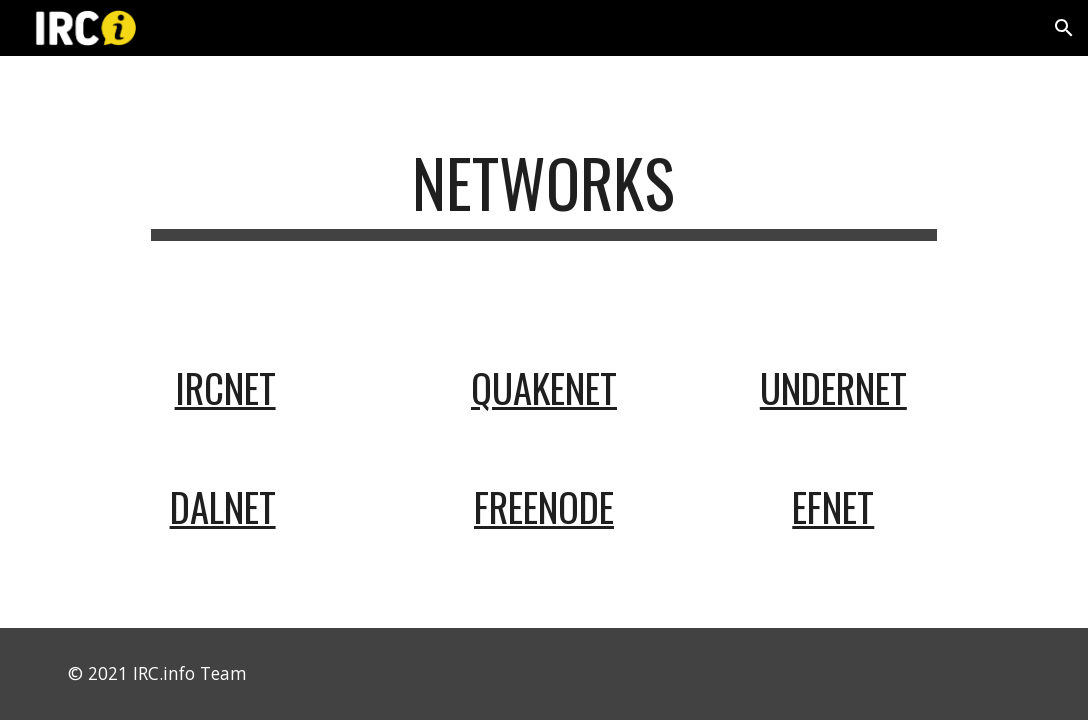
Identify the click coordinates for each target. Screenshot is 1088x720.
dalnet (223, 506)
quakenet (544, 387)
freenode (544, 506)
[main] (544, 192)
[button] (1064, 28)
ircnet (225, 387)
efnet (833, 506)
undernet (833, 387)
